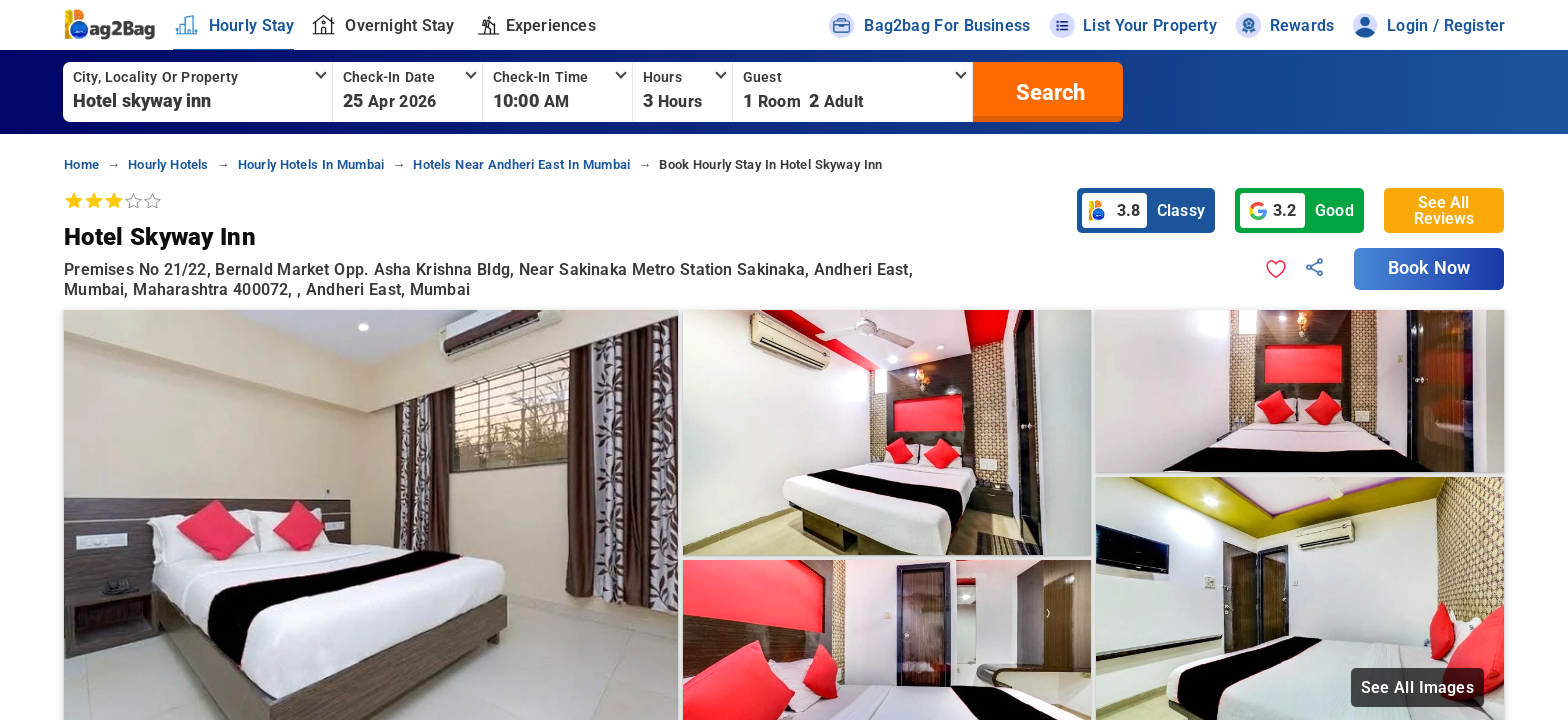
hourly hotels (168, 164)
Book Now (1429, 268)
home (81, 164)
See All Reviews (1444, 210)
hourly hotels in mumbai (311, 164)
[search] (1048, 92)
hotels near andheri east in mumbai (521, 164)
